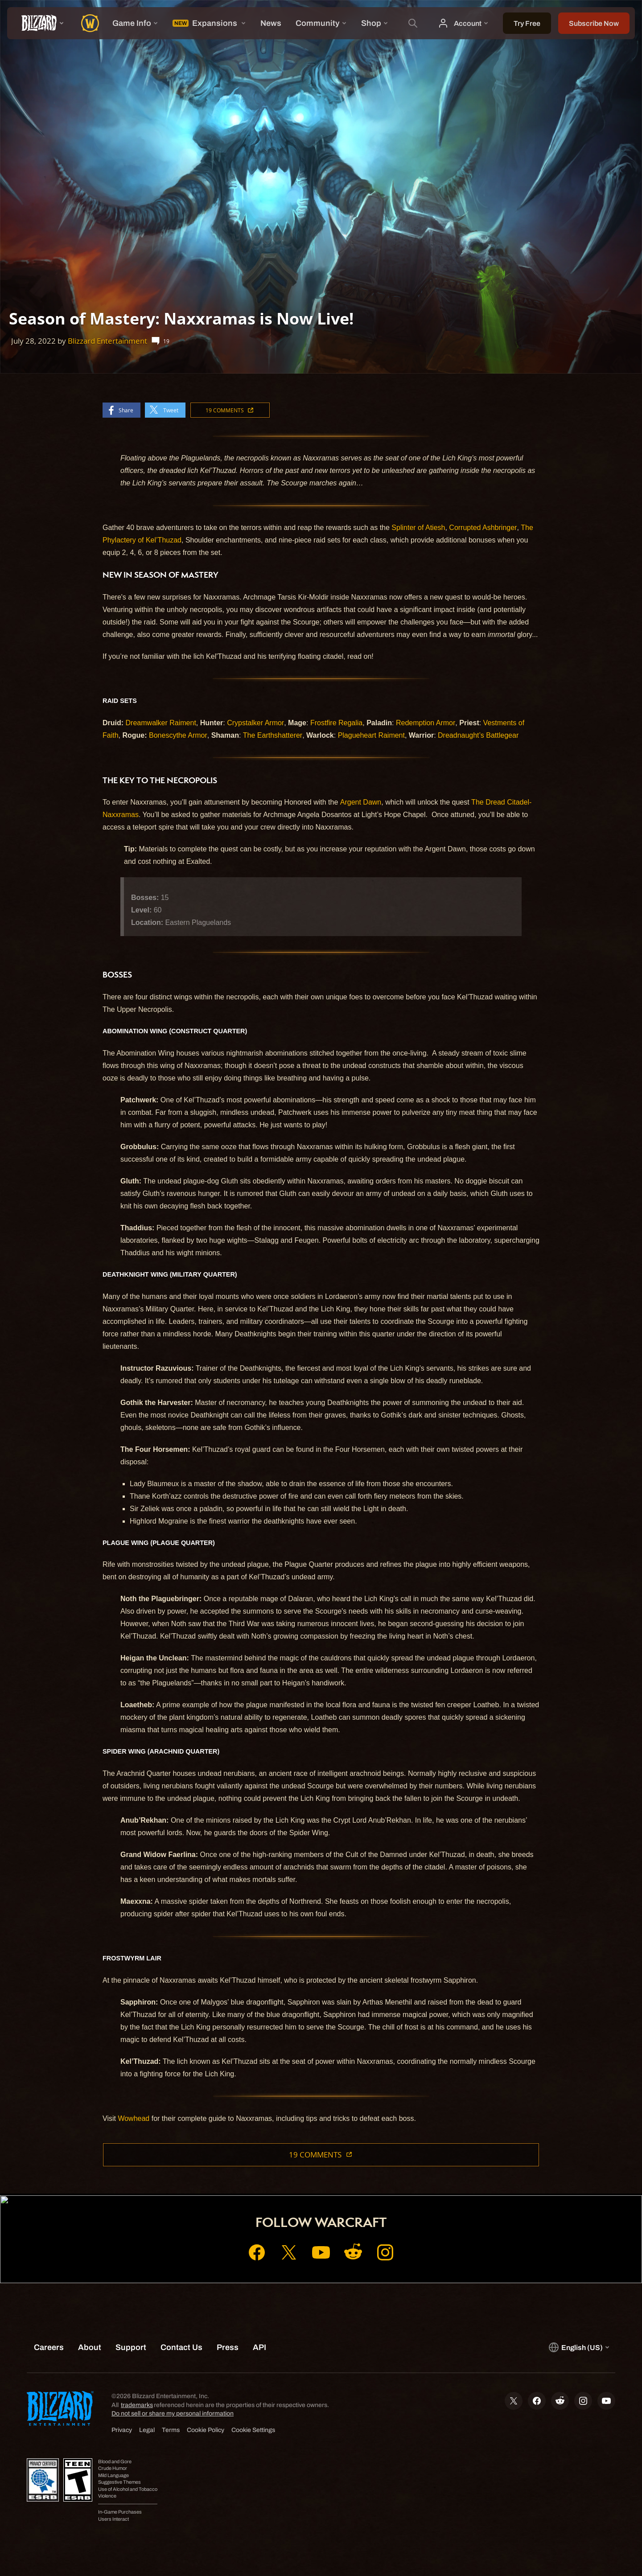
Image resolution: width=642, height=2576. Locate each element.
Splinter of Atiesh (418, 527)
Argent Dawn (361, 802)
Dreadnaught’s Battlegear (478, 735)
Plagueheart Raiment (371, 735)
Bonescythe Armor (178, 735)
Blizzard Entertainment (107, 341)
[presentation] (40, 23)
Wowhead (133, 2118)
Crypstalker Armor (255, 723)
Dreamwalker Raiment (161, 723)
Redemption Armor (425, 723)
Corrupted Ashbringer (483, 527)
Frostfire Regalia (336, 723)
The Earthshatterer (272, 735)
